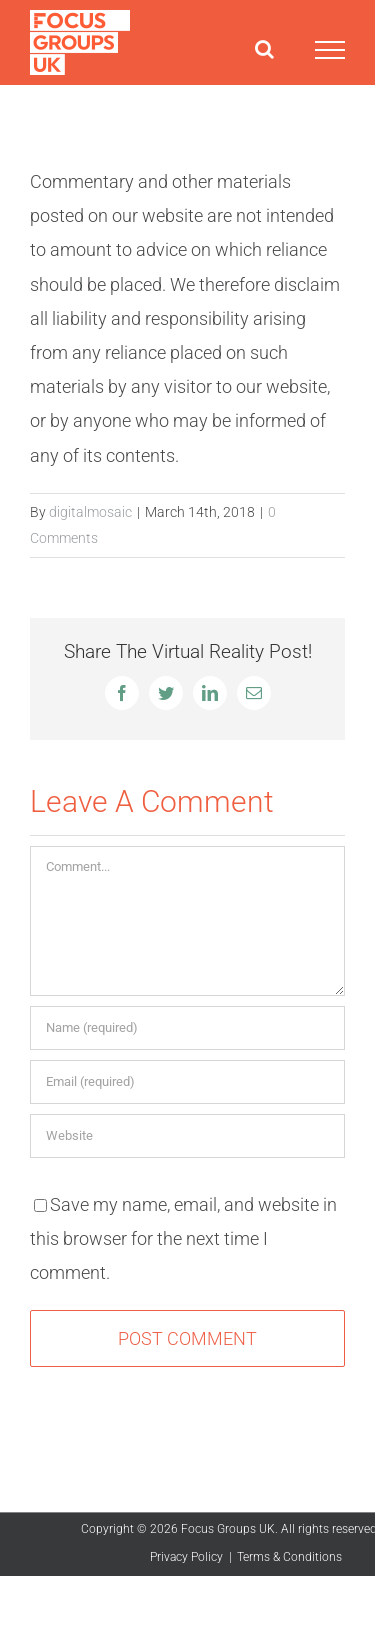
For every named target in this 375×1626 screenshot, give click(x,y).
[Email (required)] (187, 1082)
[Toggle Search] (264, 49)
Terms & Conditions (289, 1557)
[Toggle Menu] (330, 50)
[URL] (187, 1136)
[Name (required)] (187, 1028)
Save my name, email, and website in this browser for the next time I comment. (183, 1238)
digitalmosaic (90, 512)
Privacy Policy (186, 1557)
